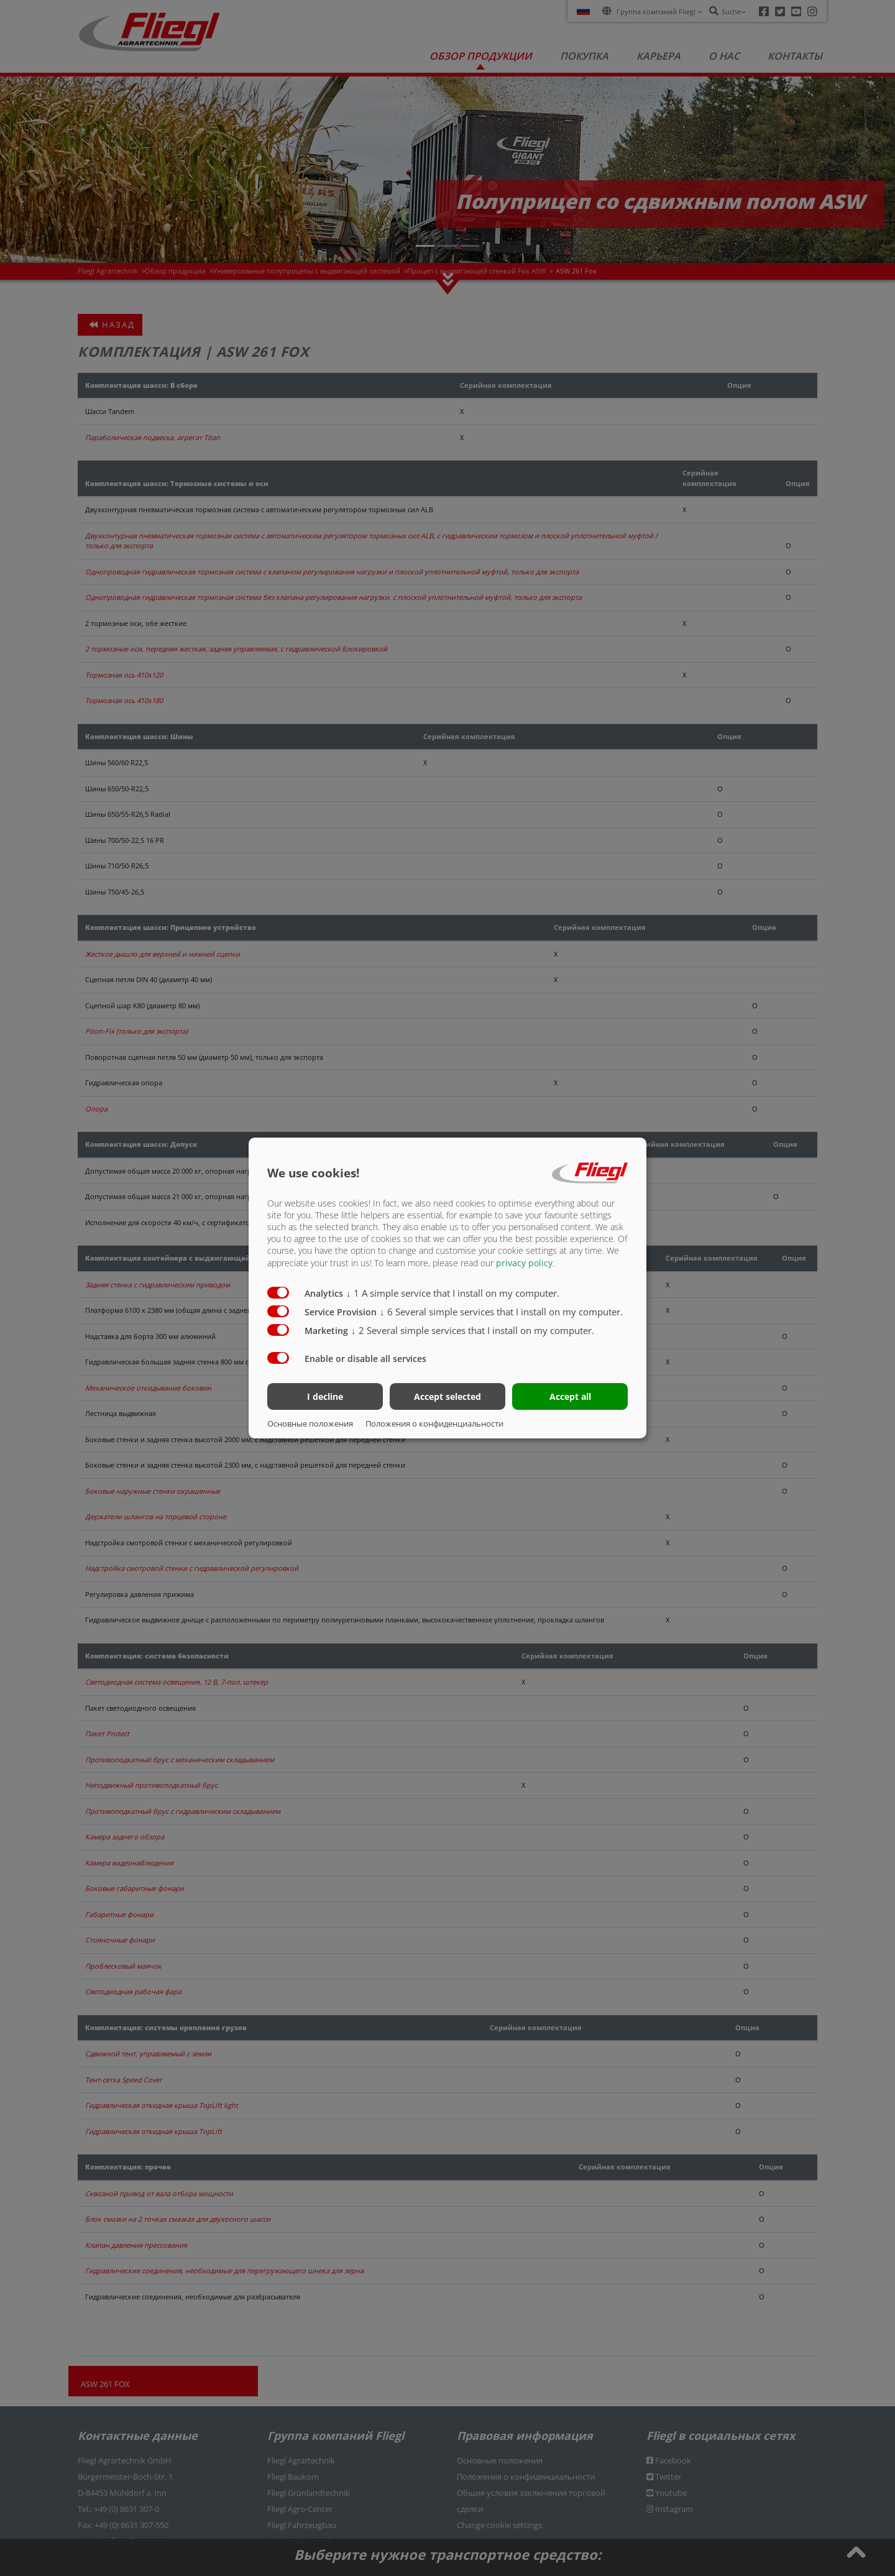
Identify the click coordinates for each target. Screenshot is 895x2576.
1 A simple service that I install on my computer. (452, 1292)
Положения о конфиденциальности (434, 1423)
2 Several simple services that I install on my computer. (472, 1329)
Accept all (570, 1396)
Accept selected (447, 1396)
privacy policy (524, 1262)
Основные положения (310, 1423)
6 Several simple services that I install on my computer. (501, 1311)
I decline (325, 1396)
